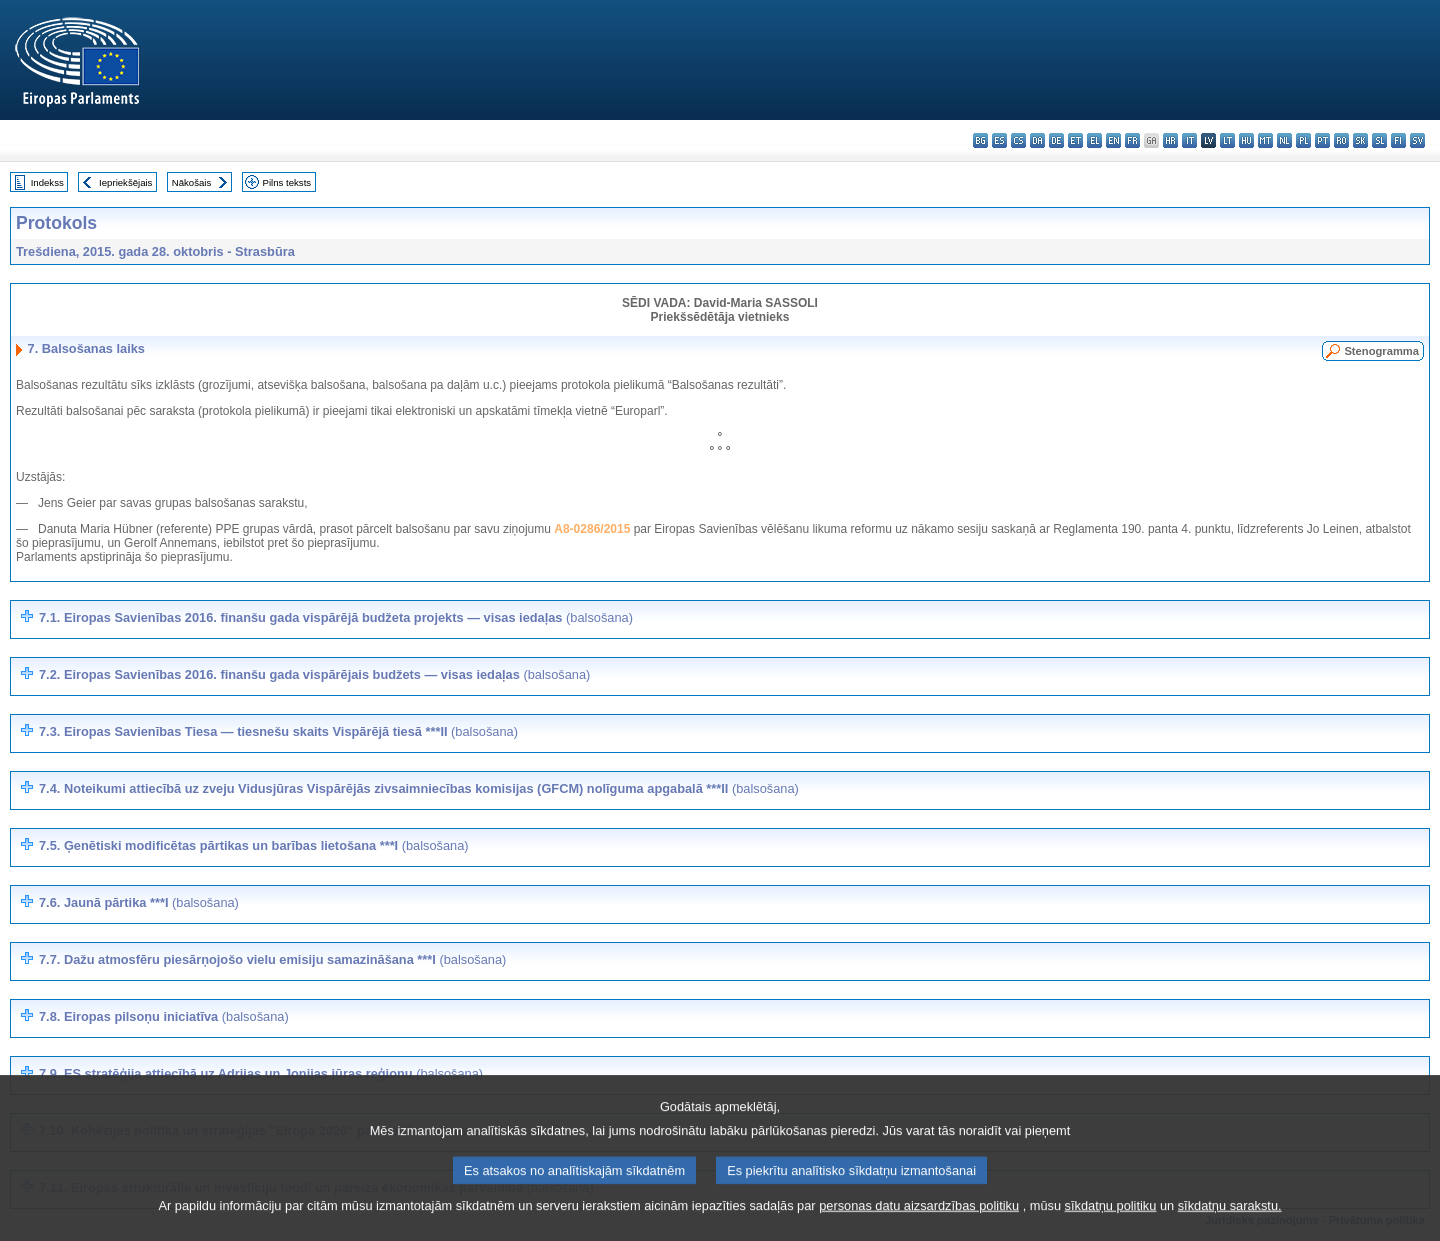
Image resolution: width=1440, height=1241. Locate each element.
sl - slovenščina (1379, 140)
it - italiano (1189, 140)
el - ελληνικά (1094, 140)
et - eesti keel (1075, 140)
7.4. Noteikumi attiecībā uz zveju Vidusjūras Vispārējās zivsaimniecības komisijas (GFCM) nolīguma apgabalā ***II (419, 788)
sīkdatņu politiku (1111, 1226)
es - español (999, 140)
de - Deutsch (1056, 140)
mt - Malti (1265, 140)
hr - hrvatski (1170, 140)
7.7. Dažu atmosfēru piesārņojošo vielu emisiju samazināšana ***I (272, 959)
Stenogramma (1381, 351)
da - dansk (1037, 140)
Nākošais (191, 182)
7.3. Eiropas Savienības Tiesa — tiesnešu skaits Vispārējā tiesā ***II (278, 731)
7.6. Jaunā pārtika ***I (139, 902)
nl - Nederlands (1284, 140)
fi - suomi (1398, 140)
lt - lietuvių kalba (1227, 140)
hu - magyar (1246, 140)
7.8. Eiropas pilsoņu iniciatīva (164, 1016)
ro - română (1341, 140)
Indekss (47, 182)
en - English (1113, 140)
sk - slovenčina (1360, 140)
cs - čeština (1018, 140)
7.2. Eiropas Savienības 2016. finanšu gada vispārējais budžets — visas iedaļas (314, 674)
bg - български (980, 140)
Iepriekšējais (125, 182)
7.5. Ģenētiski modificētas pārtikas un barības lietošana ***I (254, 845)
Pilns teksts (287, 182)
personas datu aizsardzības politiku (919, 1226)
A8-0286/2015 (592, 529)
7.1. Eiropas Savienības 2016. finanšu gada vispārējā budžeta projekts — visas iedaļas (336, 617)
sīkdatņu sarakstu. (1230, 1226)
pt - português (1322, 140)
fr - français (1132, 140)
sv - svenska (1417, 140)
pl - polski (1303, 140)
